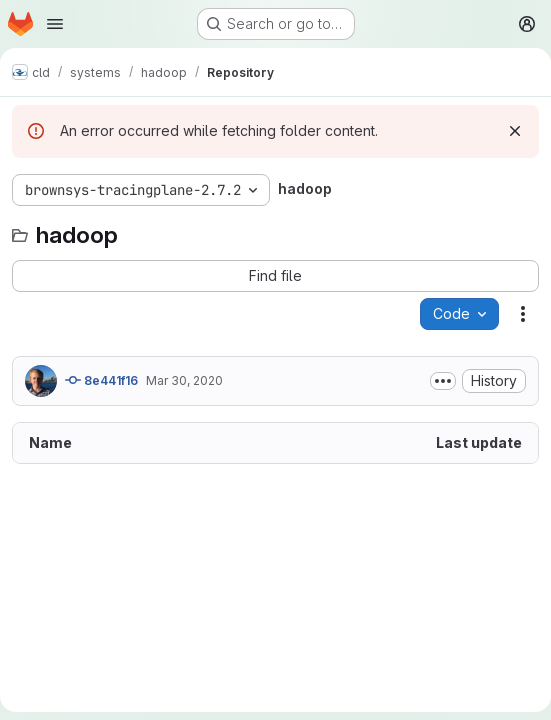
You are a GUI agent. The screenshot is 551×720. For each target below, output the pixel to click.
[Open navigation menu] (55, 24)
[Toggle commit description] (443, 381)
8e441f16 (101, 380)
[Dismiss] (515, 131)
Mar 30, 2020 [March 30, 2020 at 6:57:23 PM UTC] (184, 380)
